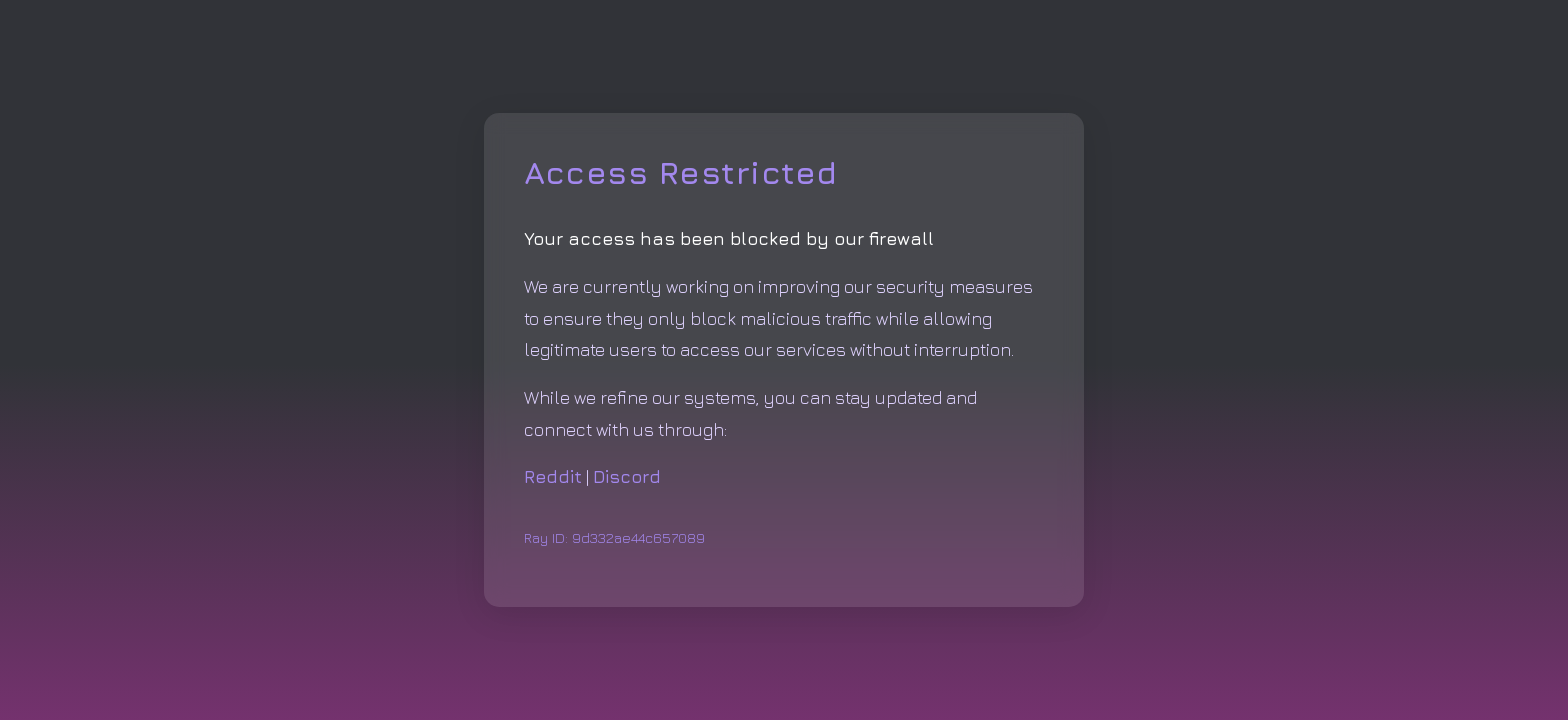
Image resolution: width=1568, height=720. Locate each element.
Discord (627, 476)
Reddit (553, 476)
